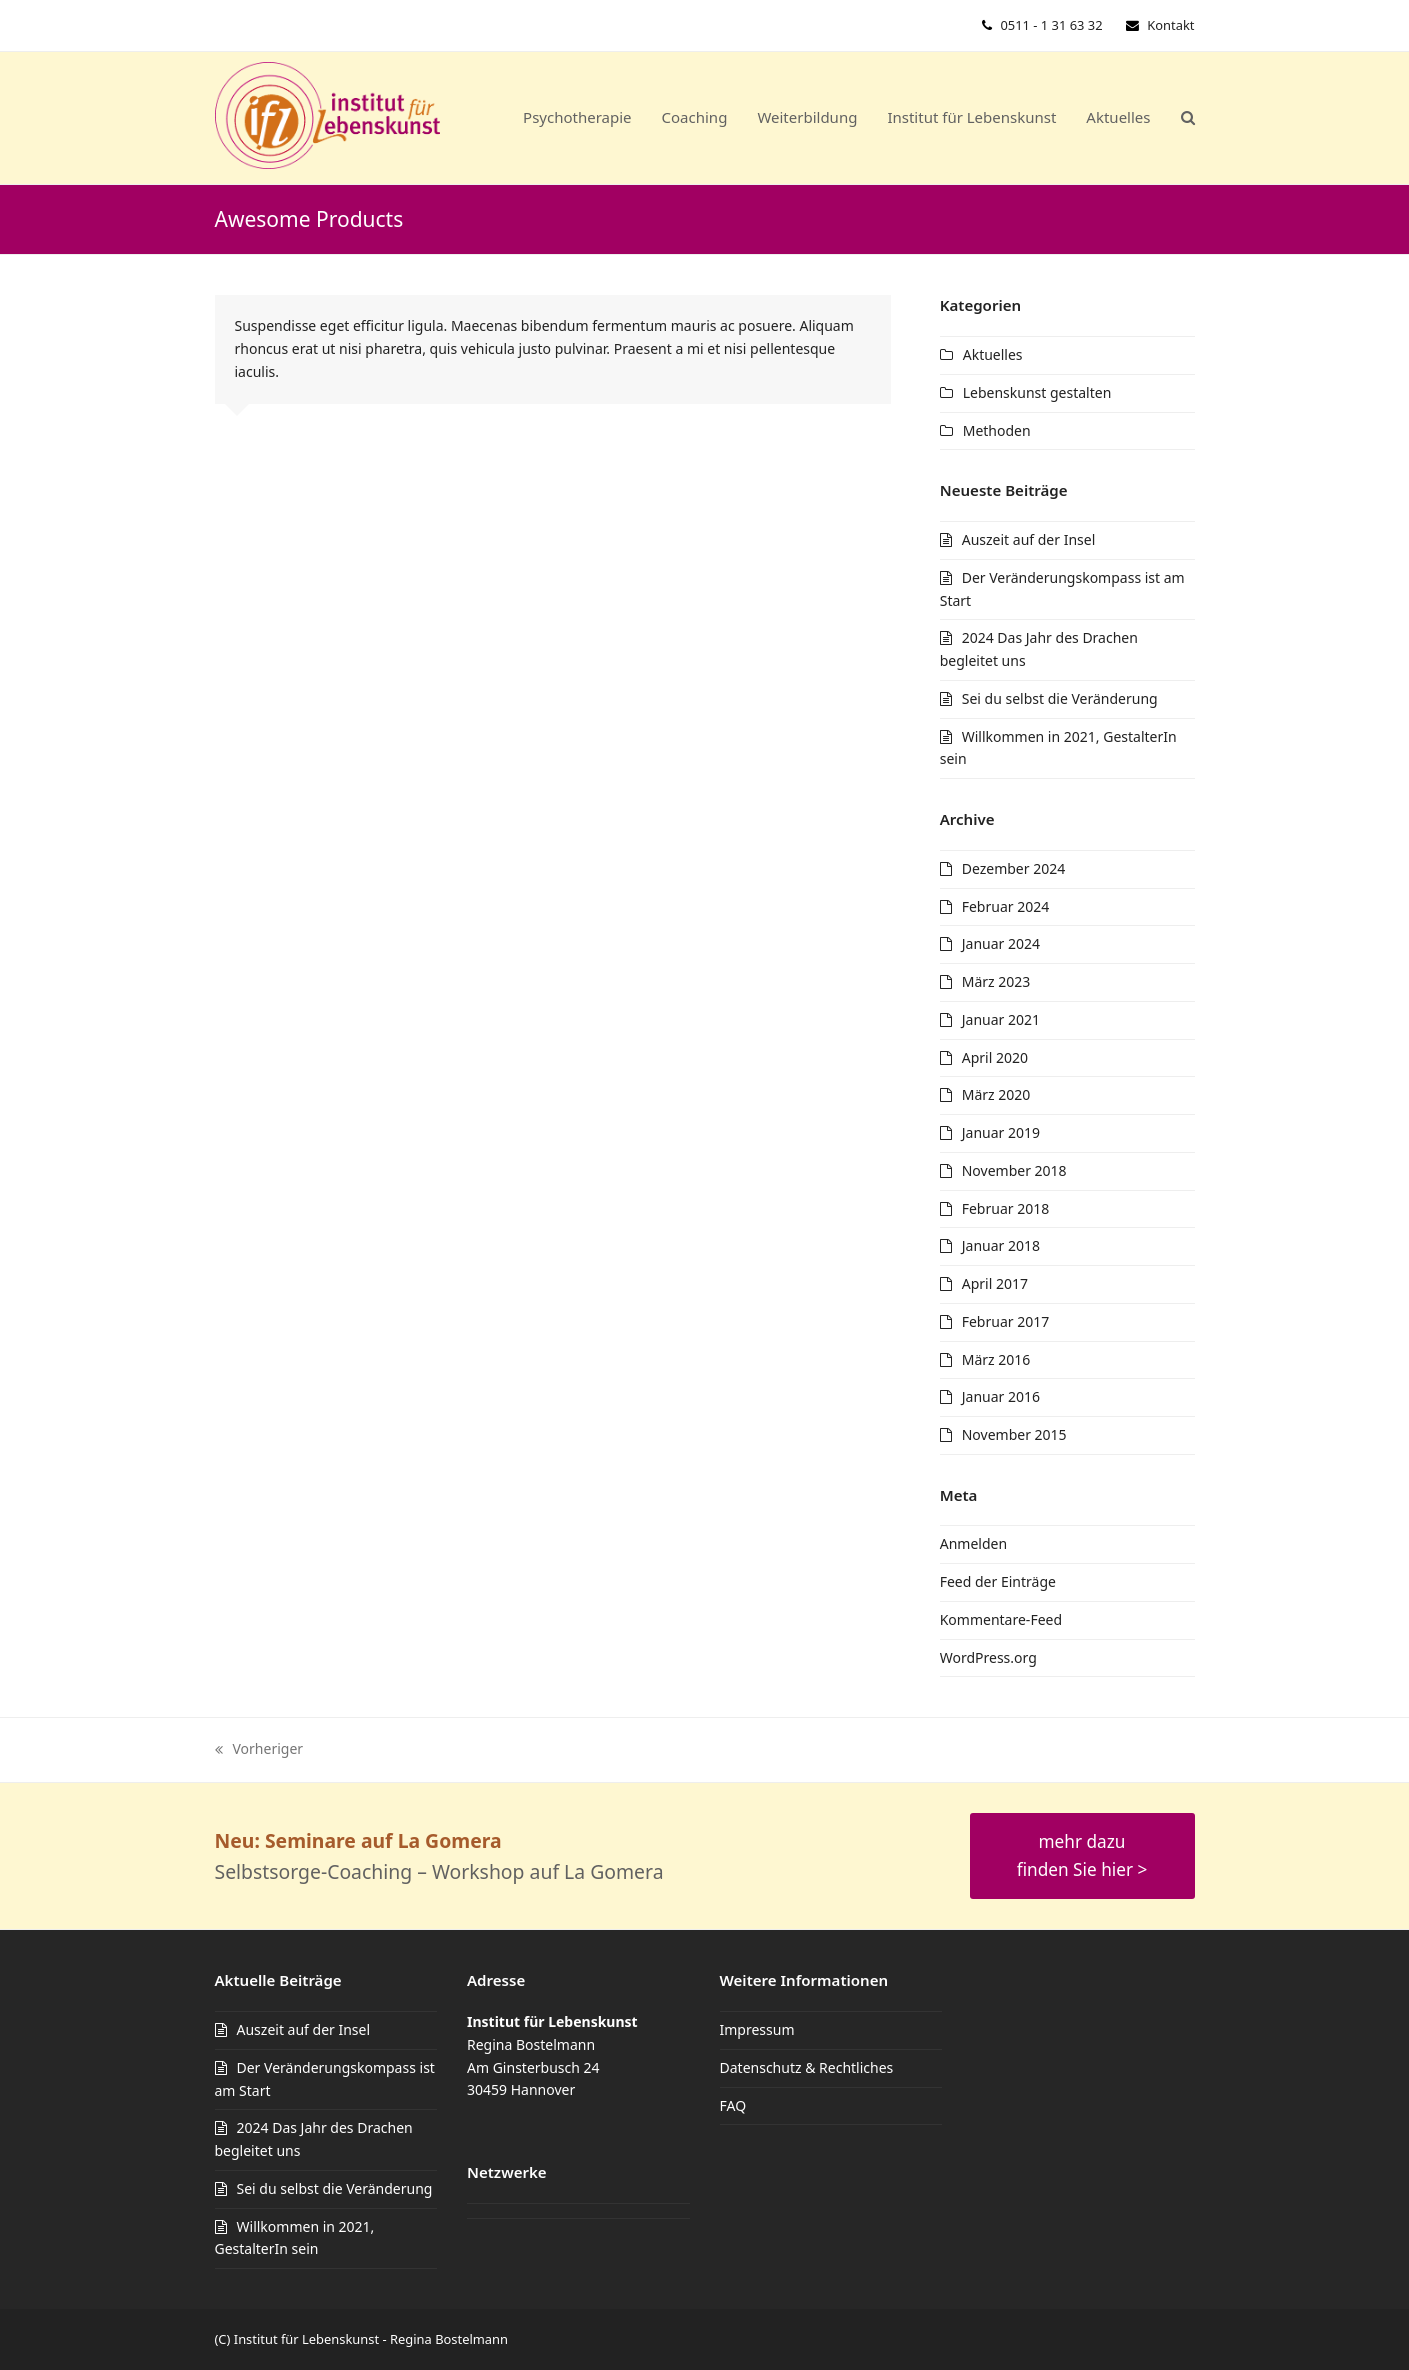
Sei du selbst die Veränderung (1060, 698)
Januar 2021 (1001, 1019)
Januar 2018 (1001, 1245)
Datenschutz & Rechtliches (807, 2067)
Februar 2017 (1006, 1321)
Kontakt (1170, 25)
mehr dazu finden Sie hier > (1082, 1855)
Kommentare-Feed (1001, 1619)
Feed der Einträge (998, 1581)
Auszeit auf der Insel (1029, 539)
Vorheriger (259, 1750)
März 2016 (996, 1359)
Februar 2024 (1006, 906)
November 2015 (1014, 1434)
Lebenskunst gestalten (1037, 392)
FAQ (733, 2105)
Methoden (997, 430)
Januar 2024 (1001, 943)
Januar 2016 (1001, 1396)
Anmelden (973, 1543)
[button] (1188, 118)
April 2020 (995, 1057)
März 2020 (996, 1094)
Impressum (757, 2029)
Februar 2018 (1006, 1208)
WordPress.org (988, 1657)
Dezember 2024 (1014, 868)
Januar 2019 (1001, 1132)
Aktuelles (993, 354)
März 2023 (996, 981)
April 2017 (995, 1283)
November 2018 (1014, 1170)
